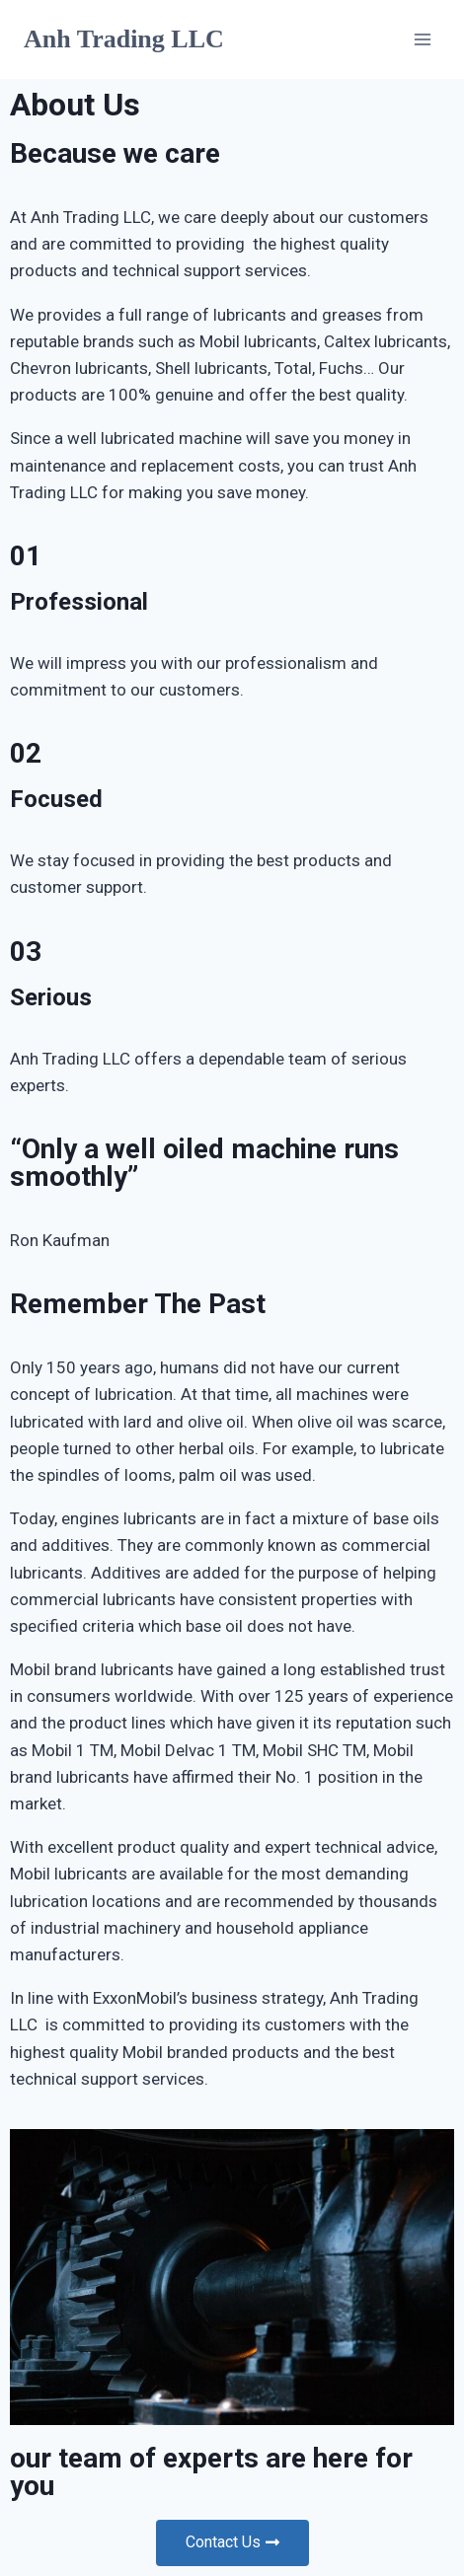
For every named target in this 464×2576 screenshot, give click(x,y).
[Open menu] (422, 39)
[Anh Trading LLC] (124, 39)
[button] (232, 2543)
